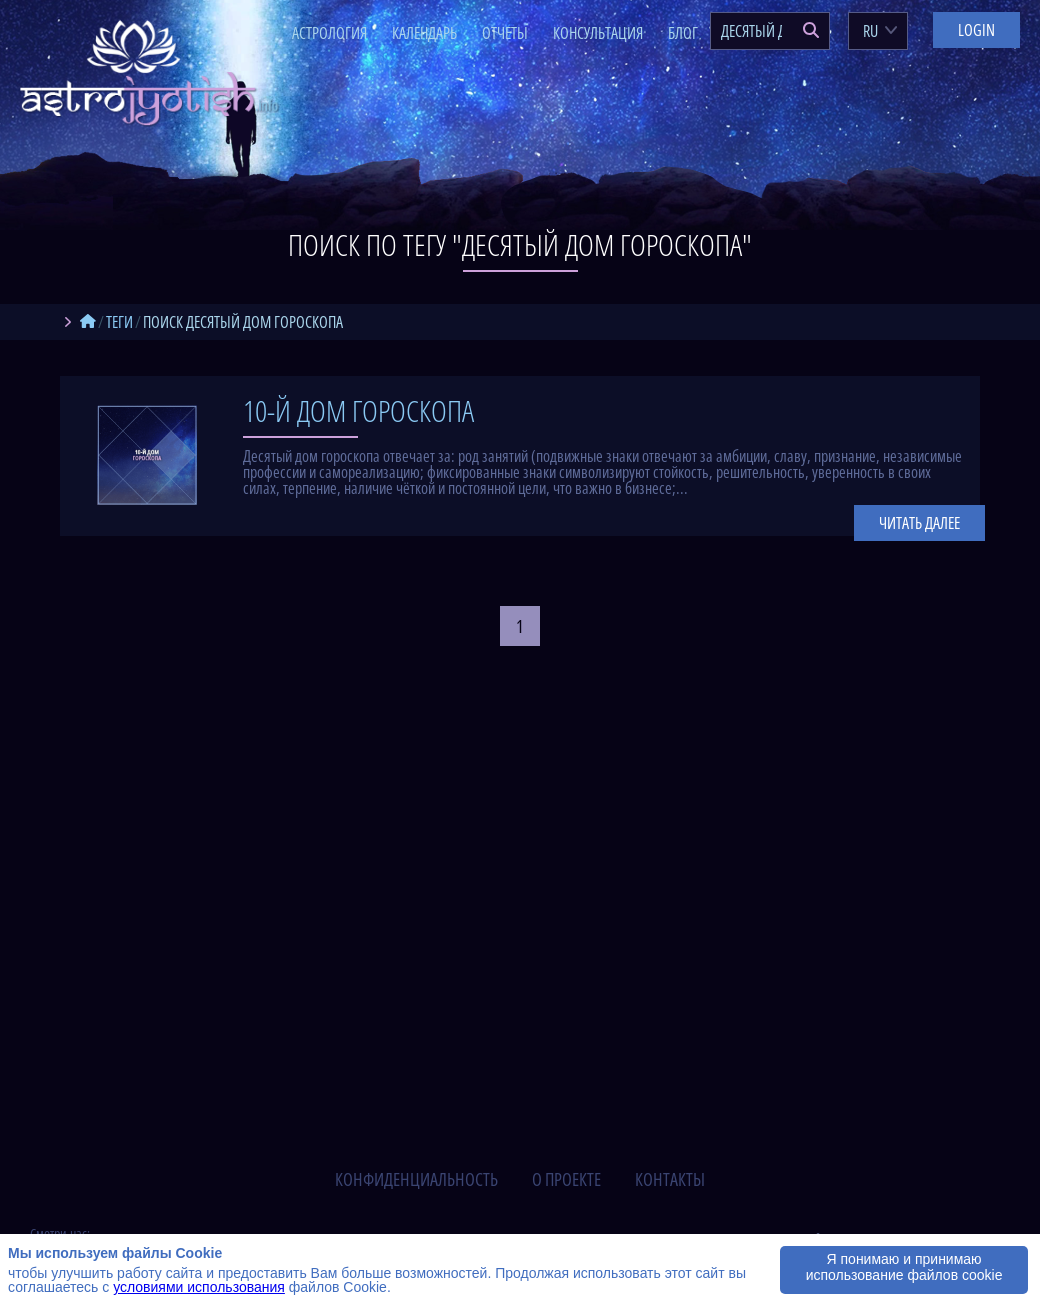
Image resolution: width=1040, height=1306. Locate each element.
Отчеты (505, 33)
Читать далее (919, 523)
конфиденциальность (416, 1179)
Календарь (424, 33)
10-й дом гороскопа (358, 410)
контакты (670, 1179)
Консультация (598, 33)
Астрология (329, 33)
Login (976, 30)
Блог (683, 33)
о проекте (566, 1179)
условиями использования (199, 1287)
